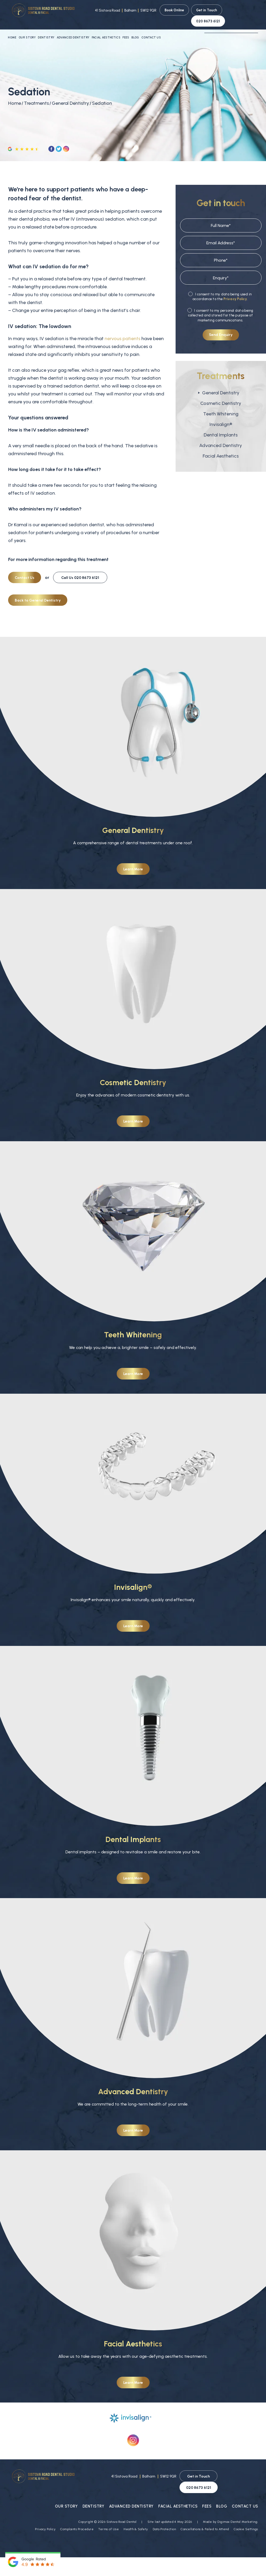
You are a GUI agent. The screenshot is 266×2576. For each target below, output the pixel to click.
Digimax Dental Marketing (237, 2503)
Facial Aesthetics (106, 29)
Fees (125, 29)
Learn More (133, 861)
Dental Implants (221, 427)
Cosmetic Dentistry (220, 395)
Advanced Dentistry (73, 29)
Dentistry (46, 29)
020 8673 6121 (241, 10)
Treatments (36, 95)
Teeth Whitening (220, 406)
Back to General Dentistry (38, 592)
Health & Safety (136, 2510)
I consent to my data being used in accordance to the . (220, 288)
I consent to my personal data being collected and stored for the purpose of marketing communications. (220, 307)
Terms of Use (108, 2510)
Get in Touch (206, 10)
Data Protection (164, 2510)
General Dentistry (70, 95)
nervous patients (122, 330)
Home (12, 29)
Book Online (174, 10)
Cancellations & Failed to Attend (205, 2510)
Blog (135, 29)
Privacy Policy (235, 291)
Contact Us (151, 29)
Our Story (27, 29)
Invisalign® (220, 416)
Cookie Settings (246, 2510)
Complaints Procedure (77, 2510)
